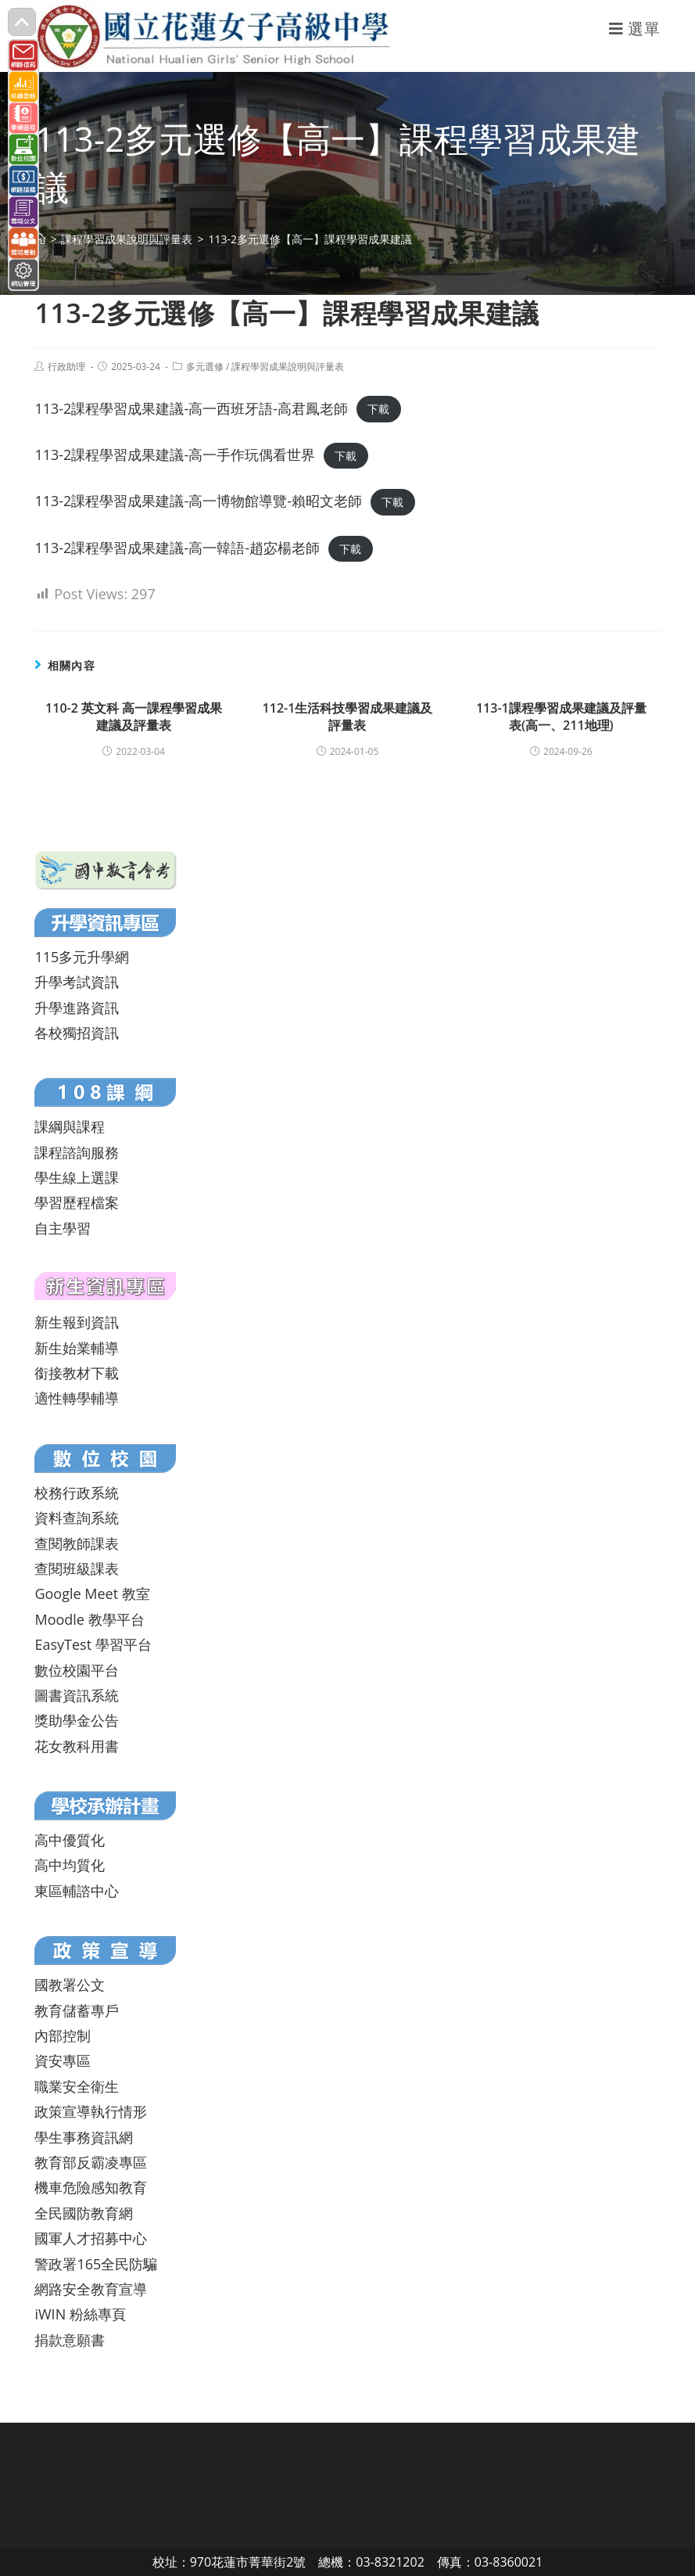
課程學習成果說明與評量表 (287, 366)
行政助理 (66, 366)
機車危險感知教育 (90, 2187)
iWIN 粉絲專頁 (79, 2314)
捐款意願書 (69, 2339)
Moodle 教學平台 (89, 1619)
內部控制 (62, 2035)
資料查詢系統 (76, 1517)
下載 (378, 409)
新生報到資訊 (76, 1322)
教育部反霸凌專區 (90, 2162)
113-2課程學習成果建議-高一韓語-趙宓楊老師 (177, 547)
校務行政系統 (76, 1492)
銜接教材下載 (76, 1372)
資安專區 (62, 2060)
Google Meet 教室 (91, 1593)
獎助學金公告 (76, 1720)
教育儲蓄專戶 (76, 2010)
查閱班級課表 (76, 1568)
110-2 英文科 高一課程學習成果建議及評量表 (133, 716)
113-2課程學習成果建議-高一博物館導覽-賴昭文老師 (198, 500)
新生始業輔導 (76, 1347)
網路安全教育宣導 (90, 2289)
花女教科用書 (76, 1746)
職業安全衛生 (76, 2086)
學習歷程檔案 (76, 1202)
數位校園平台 (76, 1670)
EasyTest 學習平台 (92, 1644)
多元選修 (205, 366)
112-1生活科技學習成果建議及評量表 (348, 716)
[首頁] (39, 239)
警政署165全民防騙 (95, 2263)
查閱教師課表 (76, 1543)
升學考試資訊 (76, 981)
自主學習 (62, 1228)
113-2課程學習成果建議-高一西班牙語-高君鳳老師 (191, 408)
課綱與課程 (69, 1126)
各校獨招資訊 (76, 1032)
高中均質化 (69, 1865)
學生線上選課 (76, 1177)
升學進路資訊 (76, 1007)
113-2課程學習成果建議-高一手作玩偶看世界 (174, 454)
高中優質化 (69, 1840)
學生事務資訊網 (83, 2137)
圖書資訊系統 (76, 1695)
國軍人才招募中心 (90, 2238)
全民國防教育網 (83, 2213)
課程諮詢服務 (76, 1152)
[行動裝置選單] (635, 28)
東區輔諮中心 (76, 1890)
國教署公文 (69, 1984)
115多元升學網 (81, 956)
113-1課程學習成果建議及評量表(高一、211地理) (561, 716)
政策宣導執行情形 (90, 2111)
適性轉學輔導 (76, 1398)
